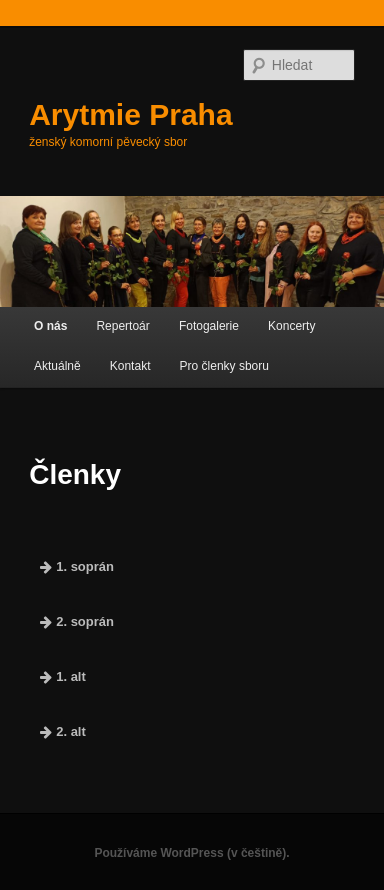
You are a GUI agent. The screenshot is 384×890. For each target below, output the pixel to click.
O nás (50, 326)
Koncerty (291, 326)
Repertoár (122, 326)
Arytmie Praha (130, 114)
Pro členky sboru (224, 366)
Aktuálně (57, 366)
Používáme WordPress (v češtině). (191, 853)
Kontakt (130, 366)
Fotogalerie (209, 326)
